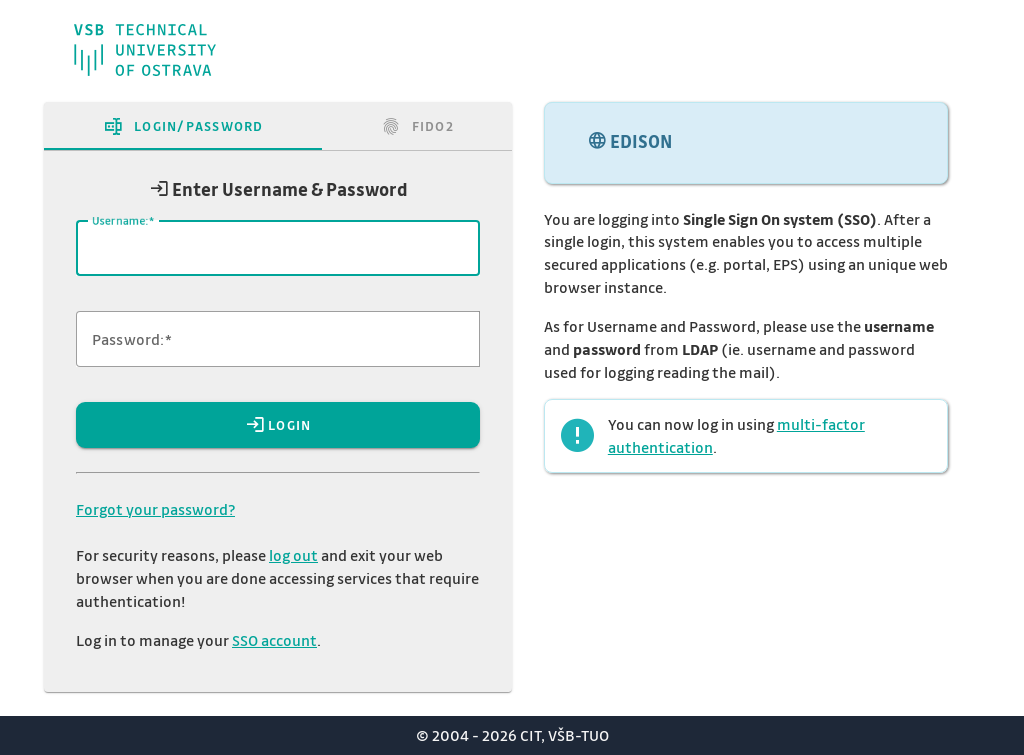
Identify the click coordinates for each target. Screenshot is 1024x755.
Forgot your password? (155, 509)
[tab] (183, 126)
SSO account (274, 640)
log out (293, 555)
